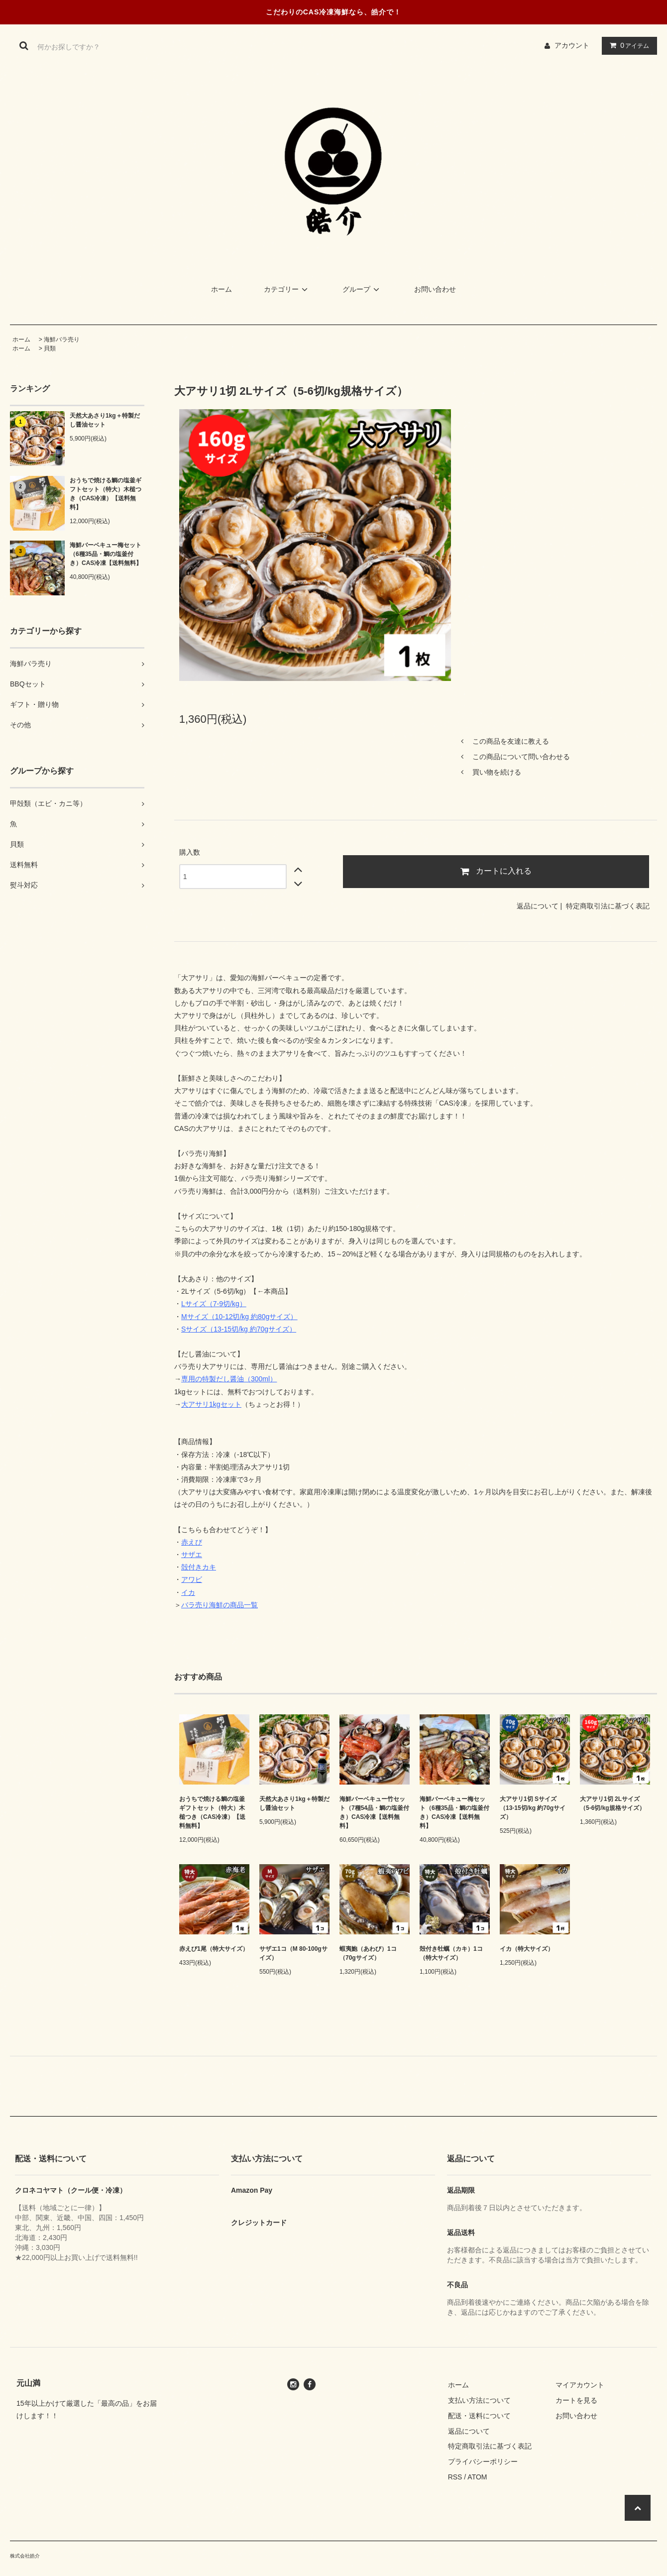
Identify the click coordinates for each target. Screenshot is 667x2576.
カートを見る (576, 2400)
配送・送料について (479, 2416)
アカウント (572, 45)
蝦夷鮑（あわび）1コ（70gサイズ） (368, 1953)
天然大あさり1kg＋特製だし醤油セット (105, 420)
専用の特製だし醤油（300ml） (229, 1379)
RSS (455, 2477)
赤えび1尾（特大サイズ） (213, 1948)
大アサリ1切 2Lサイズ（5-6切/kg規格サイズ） (612, 1803)
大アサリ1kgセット (211, 1404)
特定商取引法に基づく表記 (608, 906)
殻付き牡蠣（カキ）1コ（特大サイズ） (451, 1953)
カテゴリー (287, 289)
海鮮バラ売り (62, 339)
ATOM (477, 2477)
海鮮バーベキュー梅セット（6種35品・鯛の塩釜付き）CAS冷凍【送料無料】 (106, 554)
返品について (537, 906)
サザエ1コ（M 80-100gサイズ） (293, 1953)
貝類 (50, 348)
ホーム (221, 289)
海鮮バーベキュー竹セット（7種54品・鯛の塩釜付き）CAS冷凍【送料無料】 (374, 1812)
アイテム (627, 45)
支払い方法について (479, 2400)
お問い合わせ (435, 289)
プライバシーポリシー (483, 2461)
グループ (362, 289)
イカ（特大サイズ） (527, 1948)
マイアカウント (580, 2385)
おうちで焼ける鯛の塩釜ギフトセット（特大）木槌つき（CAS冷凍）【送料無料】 (105, 494)
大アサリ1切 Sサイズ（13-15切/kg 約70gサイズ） (532, 1807)
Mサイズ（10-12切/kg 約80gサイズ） (239, 1317)
